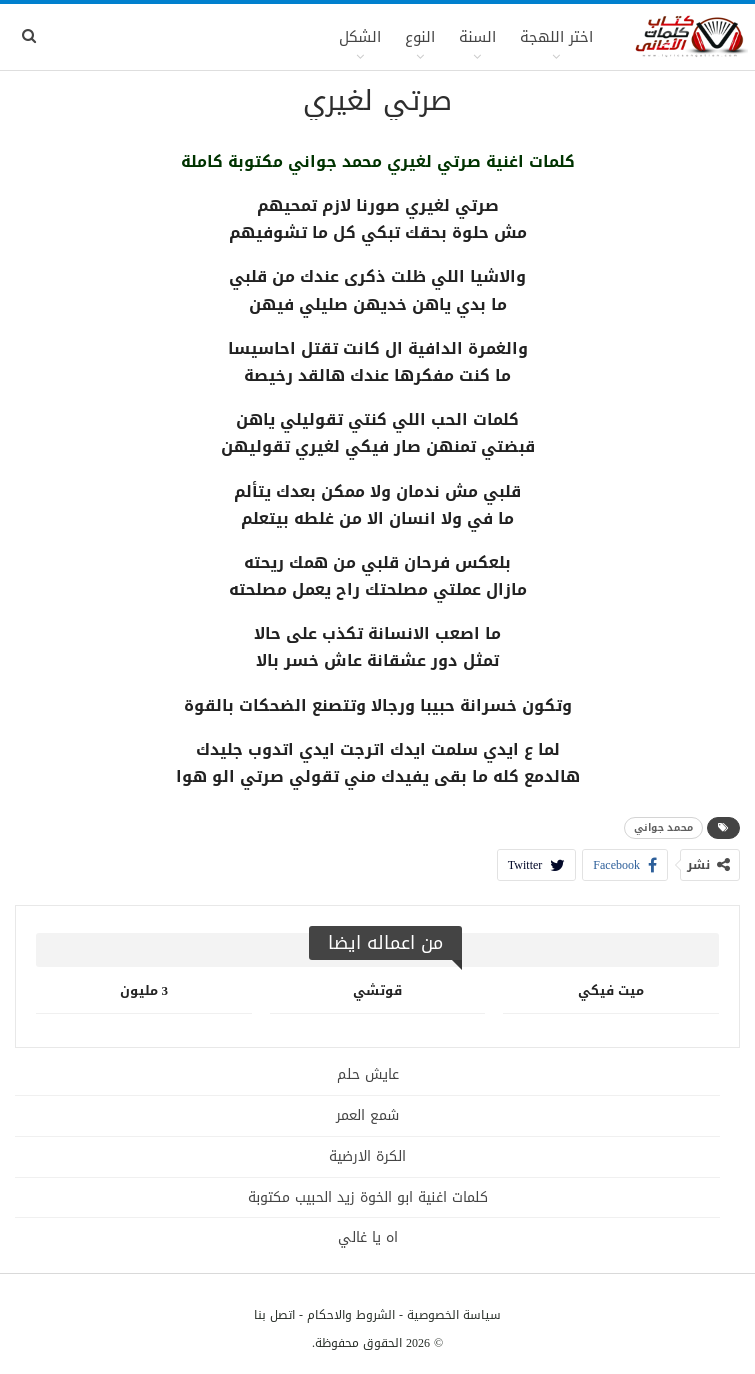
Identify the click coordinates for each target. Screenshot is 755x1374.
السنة (477, 37)
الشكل (360, 37)
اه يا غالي (368, 1237)
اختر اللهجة (556, 37)
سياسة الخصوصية (454, 1315)
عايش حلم (368, 1074)
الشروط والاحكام (351, 1315)
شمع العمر (367, 1115)
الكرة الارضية (367, 1156)
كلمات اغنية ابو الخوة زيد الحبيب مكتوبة (368, 1197)
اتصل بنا (274, 1315)
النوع (420, 37)
